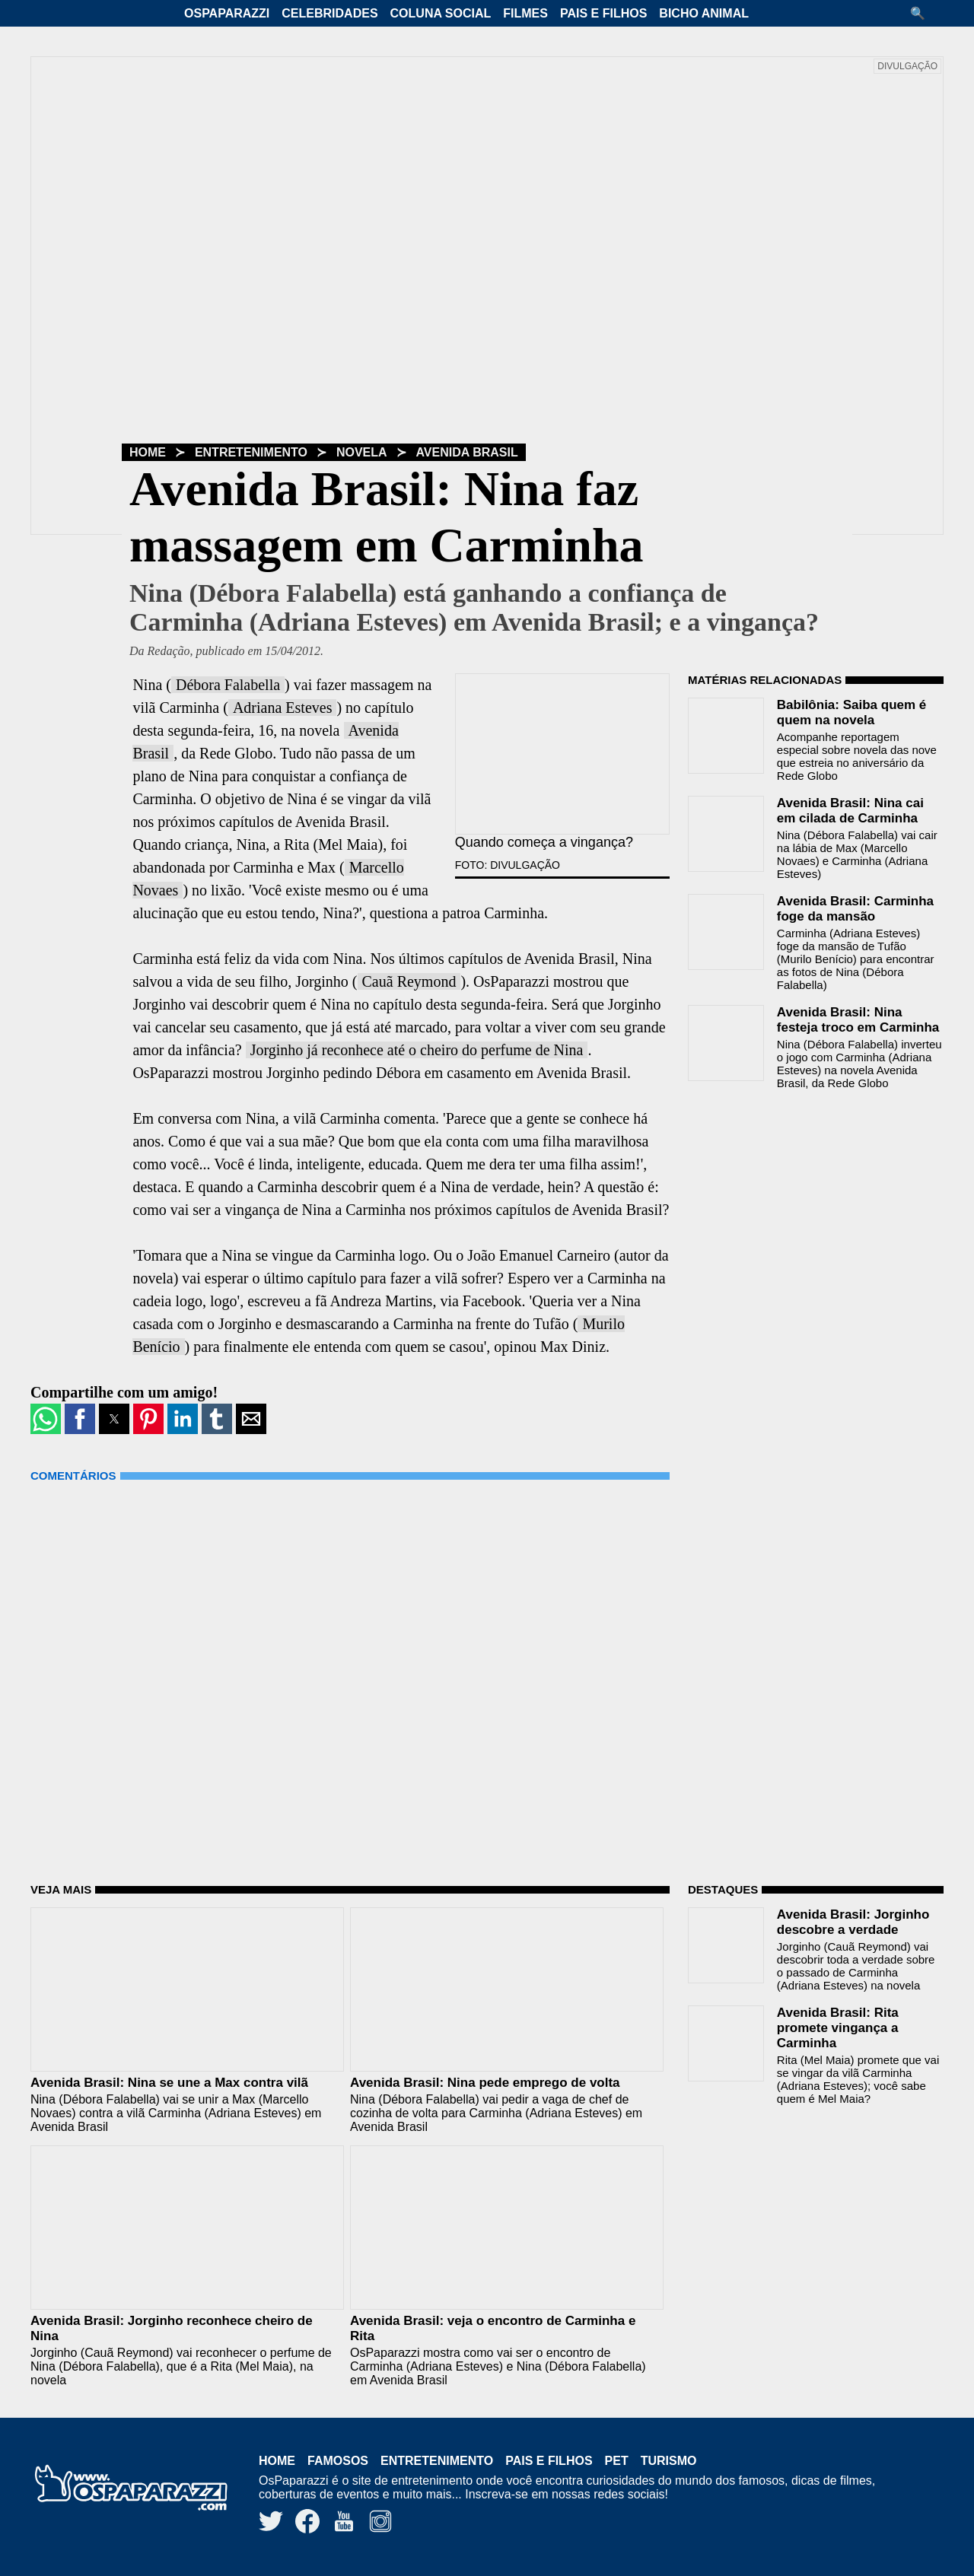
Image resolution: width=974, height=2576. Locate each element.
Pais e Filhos (603, 13)
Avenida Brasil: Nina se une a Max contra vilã (169, 2082)
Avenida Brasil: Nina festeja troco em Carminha (858, 1020)
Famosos (337, 2460)
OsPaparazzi (226, 13)
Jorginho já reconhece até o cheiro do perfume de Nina (417, 1050)
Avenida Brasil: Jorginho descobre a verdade (853, 1922)
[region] (802, 1198)
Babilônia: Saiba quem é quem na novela (852, 712)
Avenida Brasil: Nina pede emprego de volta (485, 2082)
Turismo (669, 2460)
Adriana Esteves (283, 707)
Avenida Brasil (467, 452)
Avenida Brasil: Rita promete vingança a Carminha (838, 2027)
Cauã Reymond (409, 981)
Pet (617, 2460)
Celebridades (329, 13)
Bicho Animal (704, 13)
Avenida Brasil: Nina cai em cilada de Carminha (850, 810)
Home (147, 452)
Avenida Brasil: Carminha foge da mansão (855, 909)
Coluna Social (441, 13)
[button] (923, 13)
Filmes (525, 13)
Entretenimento (251, 452)
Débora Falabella (228, 684)
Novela (361, 452)
